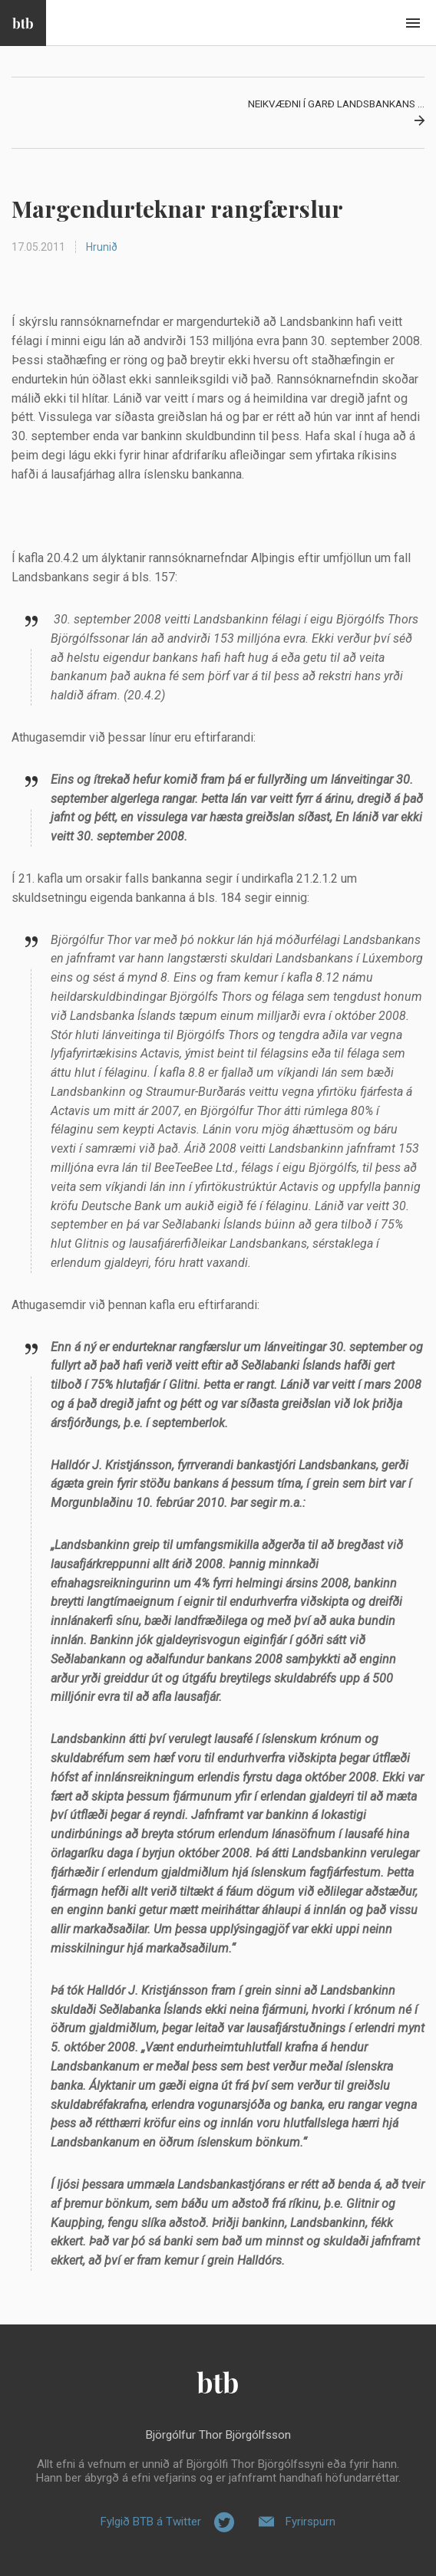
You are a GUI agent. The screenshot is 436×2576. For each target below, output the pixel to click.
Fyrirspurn (310, 2521)
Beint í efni (413, 23)
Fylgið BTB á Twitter (151, 2521)
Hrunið (101, 247)
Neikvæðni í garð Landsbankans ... (336, 104)
